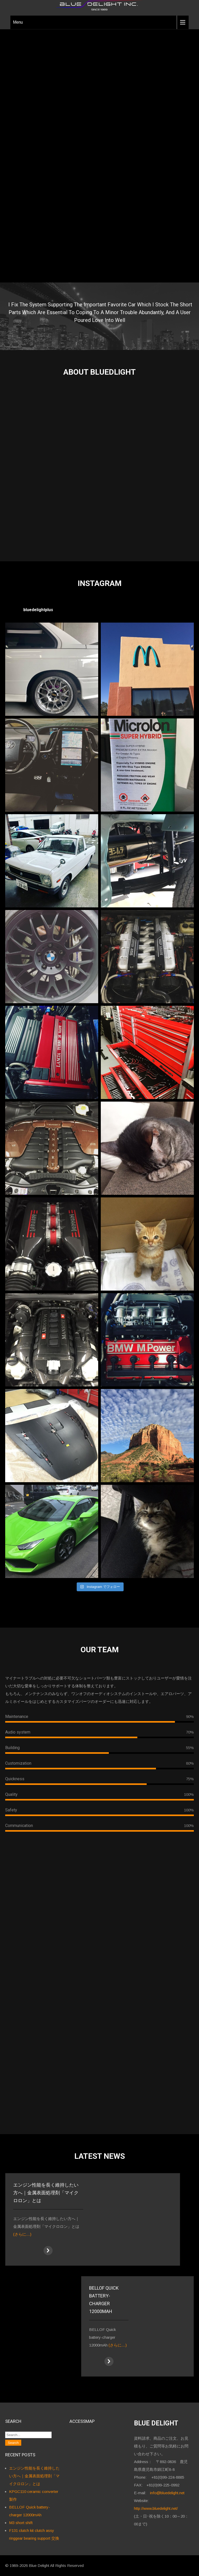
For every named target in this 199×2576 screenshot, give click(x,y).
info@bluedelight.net (167, 2493)
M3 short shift (21, 2522)
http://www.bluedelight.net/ (156, 2508)
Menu (18, 22)
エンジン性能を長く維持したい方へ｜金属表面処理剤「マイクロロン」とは (34, 2476)
